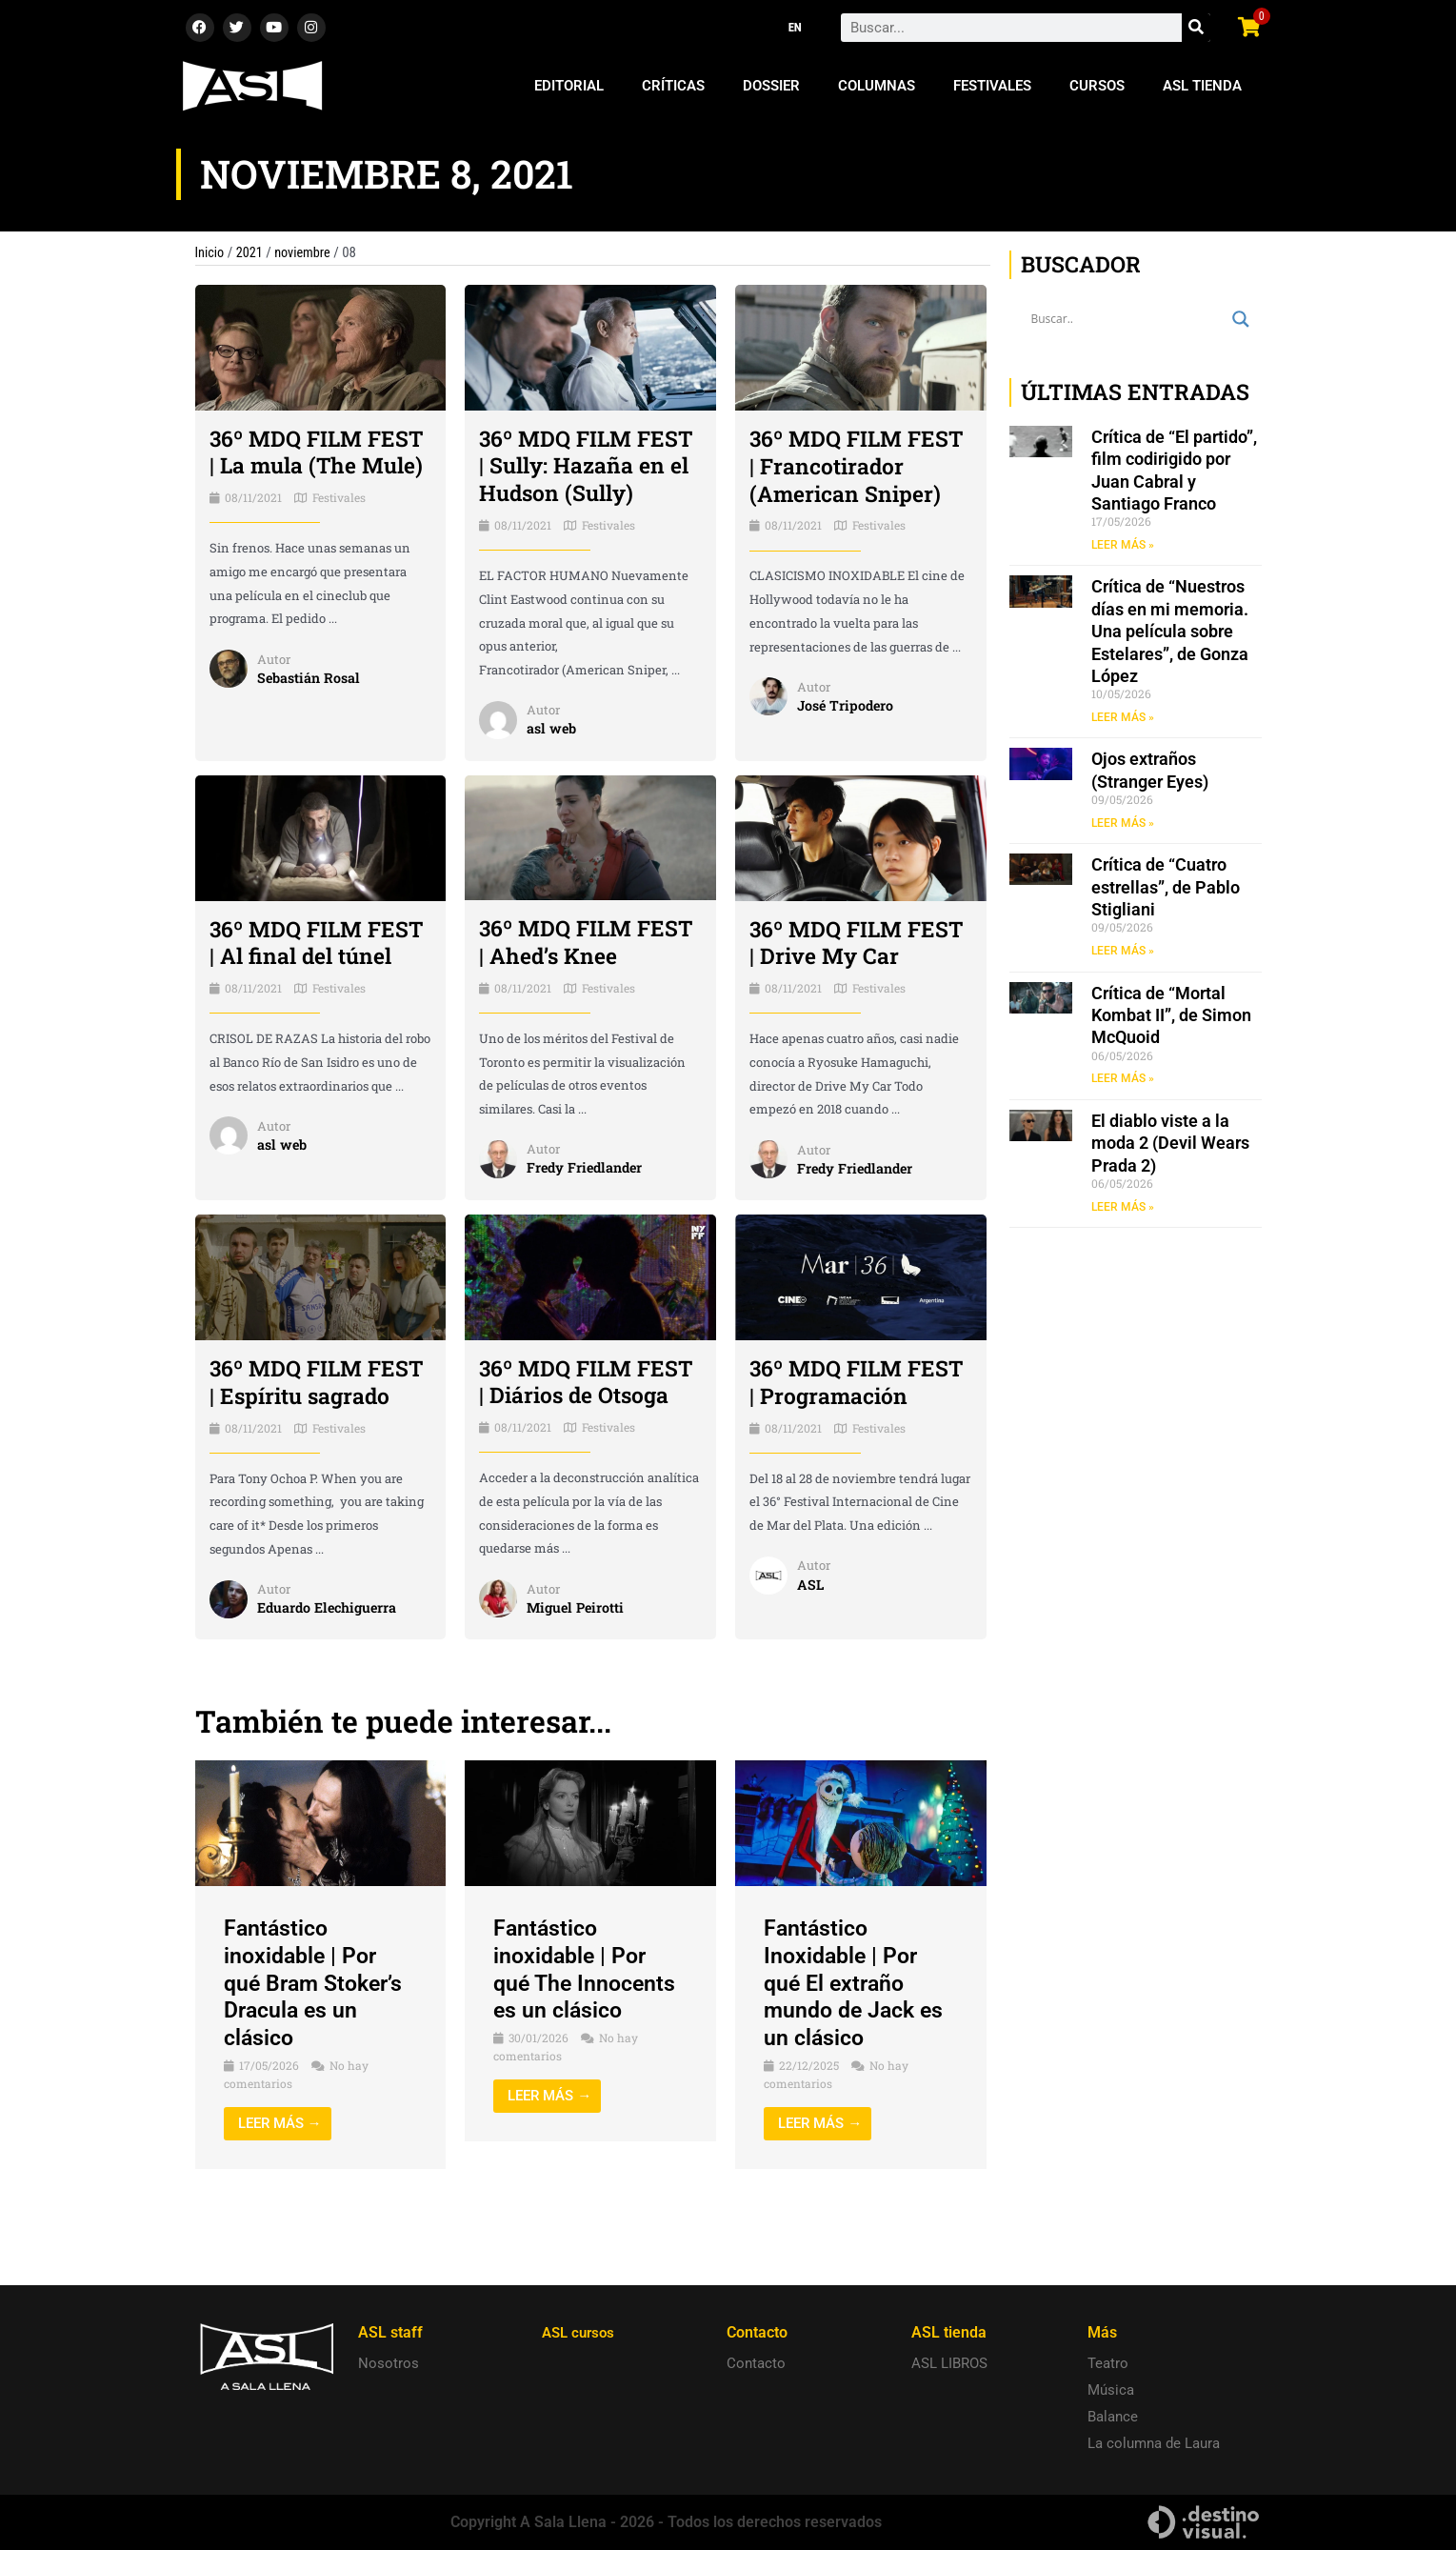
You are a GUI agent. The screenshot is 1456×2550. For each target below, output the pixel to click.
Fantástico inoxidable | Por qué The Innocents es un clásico (587, 2028)
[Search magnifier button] (1240, 319)
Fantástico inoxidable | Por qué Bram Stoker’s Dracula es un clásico (317, 2042)
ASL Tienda (1202, 85)
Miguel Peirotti (577, 1665)
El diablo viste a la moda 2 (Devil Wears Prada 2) (1170, 1144)
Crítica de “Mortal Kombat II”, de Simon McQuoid (1171, 1016)
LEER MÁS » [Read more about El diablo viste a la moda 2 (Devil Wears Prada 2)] (1122, 1208)
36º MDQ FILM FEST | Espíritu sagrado (289, 1427)
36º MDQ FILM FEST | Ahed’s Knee (583, 969)
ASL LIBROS (949, 2363)
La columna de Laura (1153, 2443)
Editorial (569, 85)
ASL (811, 1642)
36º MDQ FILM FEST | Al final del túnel (305, 983)
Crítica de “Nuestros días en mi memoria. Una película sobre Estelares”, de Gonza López (1169, 632)
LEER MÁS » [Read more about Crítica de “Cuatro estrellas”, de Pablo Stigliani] (1122, 951)
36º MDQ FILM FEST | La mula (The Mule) (317, 466)
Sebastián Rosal (311, 704)
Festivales (992, 85)
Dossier (771, 85)
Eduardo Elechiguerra (331, 1666)
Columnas (876, 85)
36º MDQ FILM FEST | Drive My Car (858, 969)
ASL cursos (581, 2332)
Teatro (1107, 2363)
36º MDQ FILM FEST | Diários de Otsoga (570, 1426)
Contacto (756, 2363)
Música (1110, 2390)
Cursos (1097, 85)
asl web (553, 755)
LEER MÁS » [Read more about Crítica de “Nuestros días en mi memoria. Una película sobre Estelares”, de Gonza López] (1122, 717)
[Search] (1196, 27)
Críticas (673, 85)
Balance (1112, 2416)
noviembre (306, 252)
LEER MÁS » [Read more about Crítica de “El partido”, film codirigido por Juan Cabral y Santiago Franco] (1122, 545)
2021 (251, 252)
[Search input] (1127, 319)
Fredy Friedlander (587, 1194)
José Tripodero (847, 732)
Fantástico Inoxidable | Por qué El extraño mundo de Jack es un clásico (857, 2042)
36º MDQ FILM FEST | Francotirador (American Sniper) (849, 479)
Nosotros (388, 2363)
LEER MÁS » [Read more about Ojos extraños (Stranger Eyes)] (1122, 823)
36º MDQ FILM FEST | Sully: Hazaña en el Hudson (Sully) (560, 479)
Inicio (210, 252)
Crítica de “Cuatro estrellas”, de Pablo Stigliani (1165, 887)
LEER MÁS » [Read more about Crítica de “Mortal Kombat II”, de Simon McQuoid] (1122, 1079)
